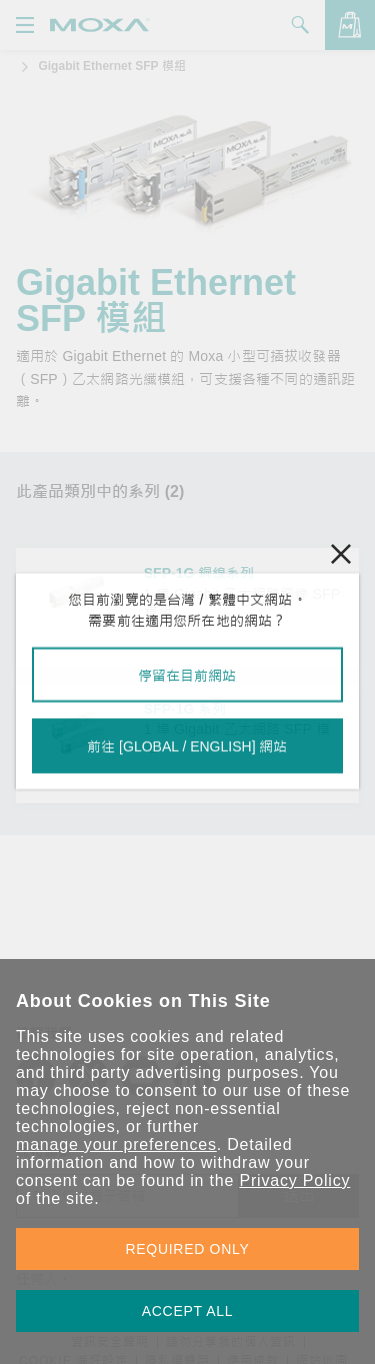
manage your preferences (116, 1144)
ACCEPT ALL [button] (188, 1311)
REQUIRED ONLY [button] (188, 1249)
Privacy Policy (294, 1180)
